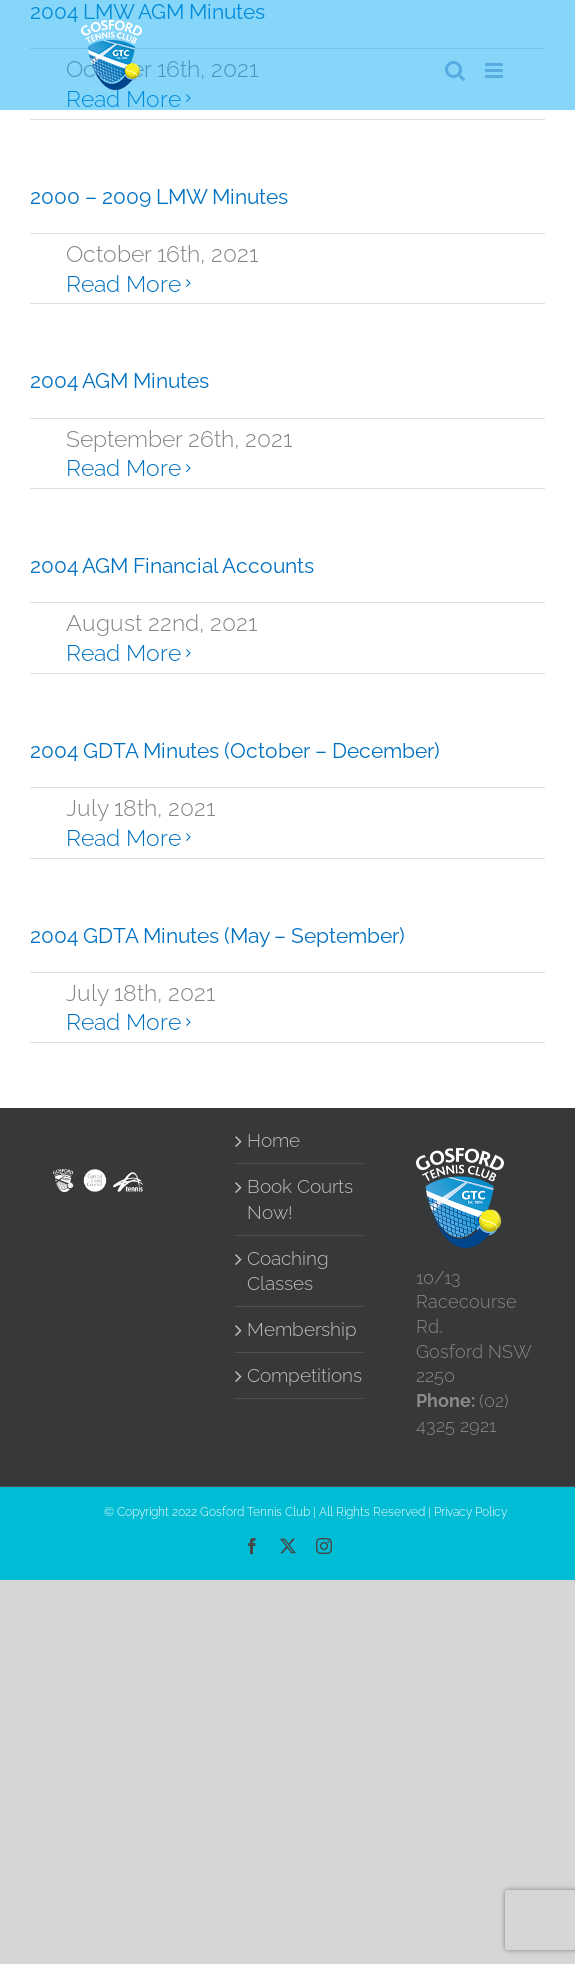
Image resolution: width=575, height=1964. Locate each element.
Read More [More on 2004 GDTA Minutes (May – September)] (123, 1021)
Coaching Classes (288, 1271)
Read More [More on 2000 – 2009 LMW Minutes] (123, 283)
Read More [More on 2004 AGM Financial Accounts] (123, 652)
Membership (300, 1329)
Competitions (300, 1375)
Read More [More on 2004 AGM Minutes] (123, 467)
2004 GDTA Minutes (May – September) (217, 935)
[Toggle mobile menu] (495, 70)
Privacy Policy (470, 1512)
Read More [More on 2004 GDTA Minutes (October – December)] (123, 837)
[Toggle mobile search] (455, 70)
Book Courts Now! (300, 1199)
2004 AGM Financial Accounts (172, 565)
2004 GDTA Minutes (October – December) (235, 750)
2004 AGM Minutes (119, 380)
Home (273, 1140)
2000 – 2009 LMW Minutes (159, 196)
